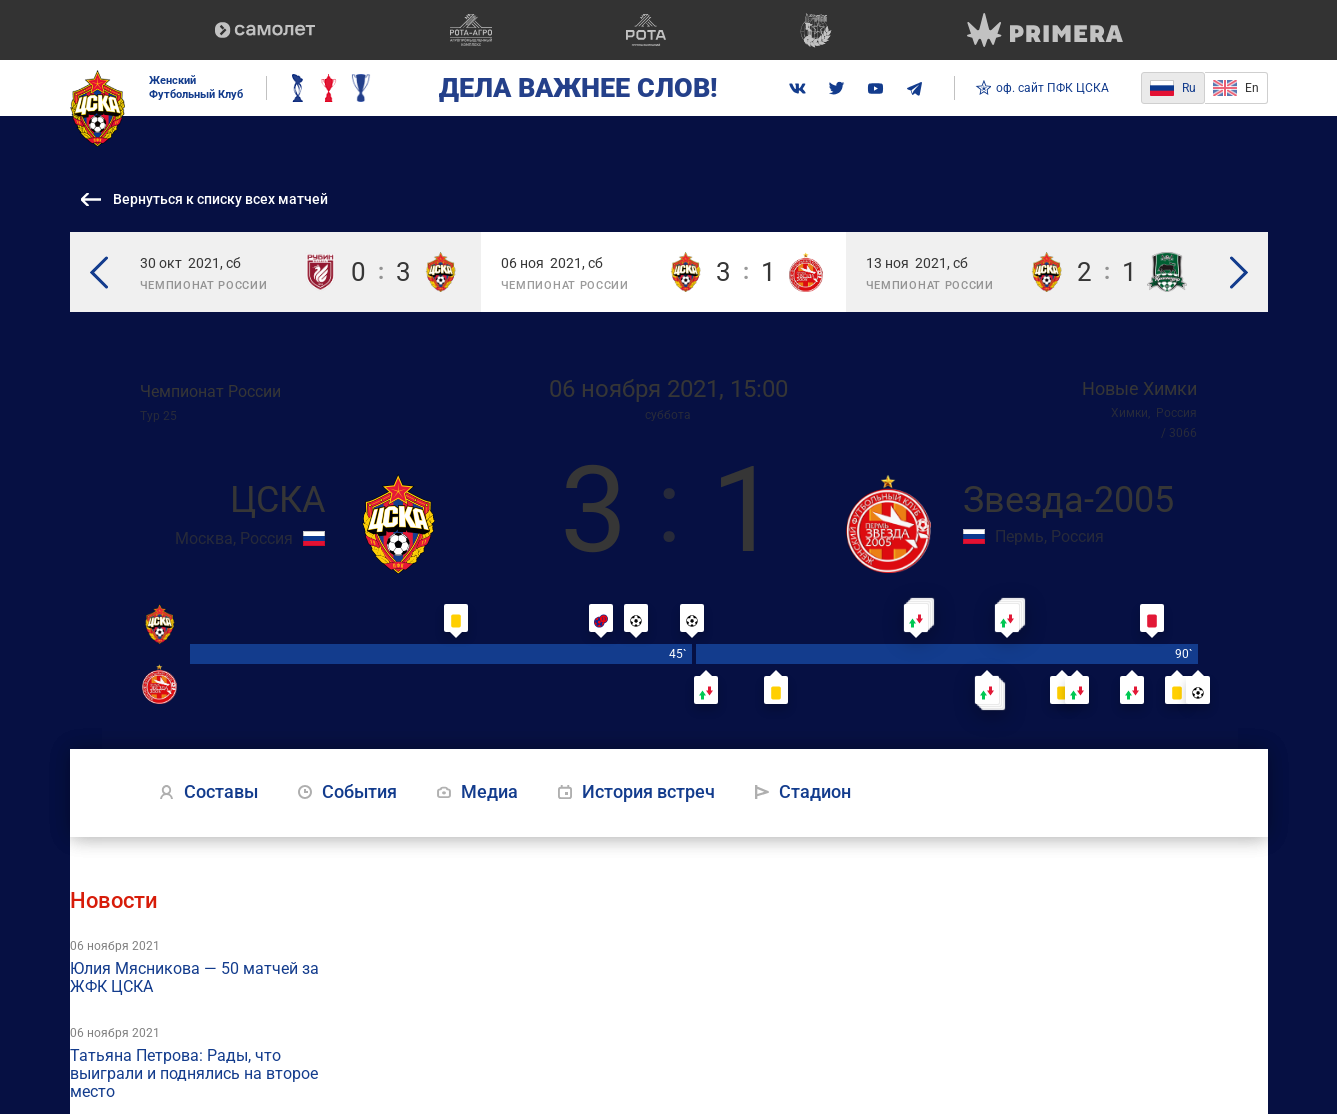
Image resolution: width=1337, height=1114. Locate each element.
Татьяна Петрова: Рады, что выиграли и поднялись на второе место (194, 1074)
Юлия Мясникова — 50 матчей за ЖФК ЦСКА (194, 978)
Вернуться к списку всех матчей (220, 199)
